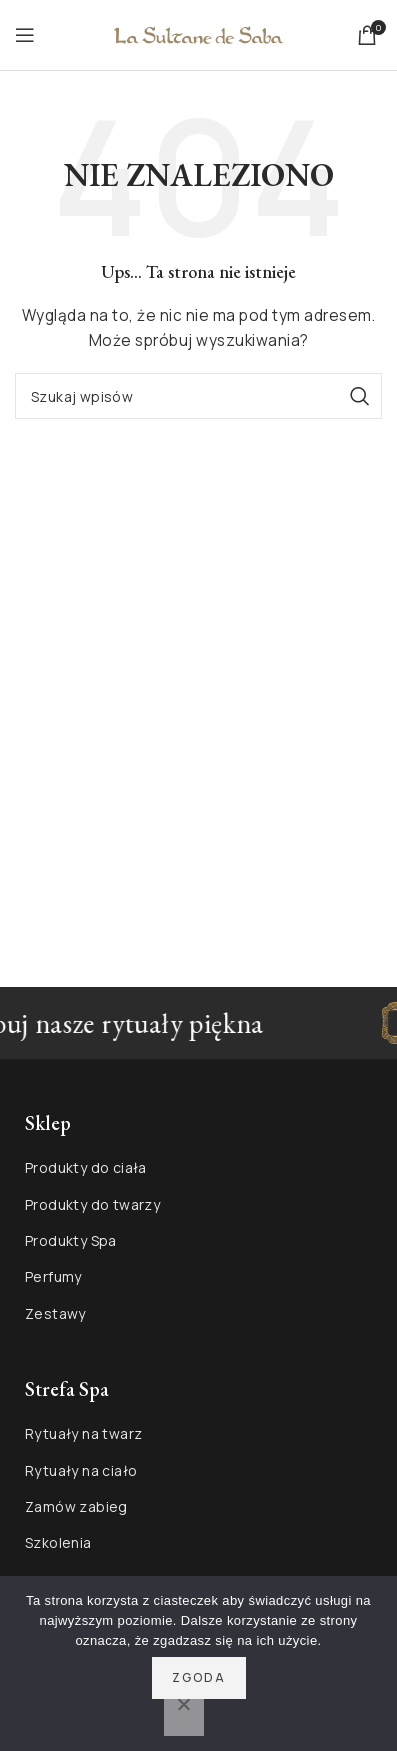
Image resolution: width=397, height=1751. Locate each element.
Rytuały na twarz (83, 1433)
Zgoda (199, 1677)
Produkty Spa (71, 1240)
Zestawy (55, 1313)
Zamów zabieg (76, 1506)
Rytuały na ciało (81, 1470)
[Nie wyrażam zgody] (184, 1715)
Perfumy (53, 1276)
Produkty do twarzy (92, 1204)
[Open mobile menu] (25, 35)
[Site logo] (199, 33)
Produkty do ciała (86, 1167)
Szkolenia (58, 1542)
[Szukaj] (198, 396)
